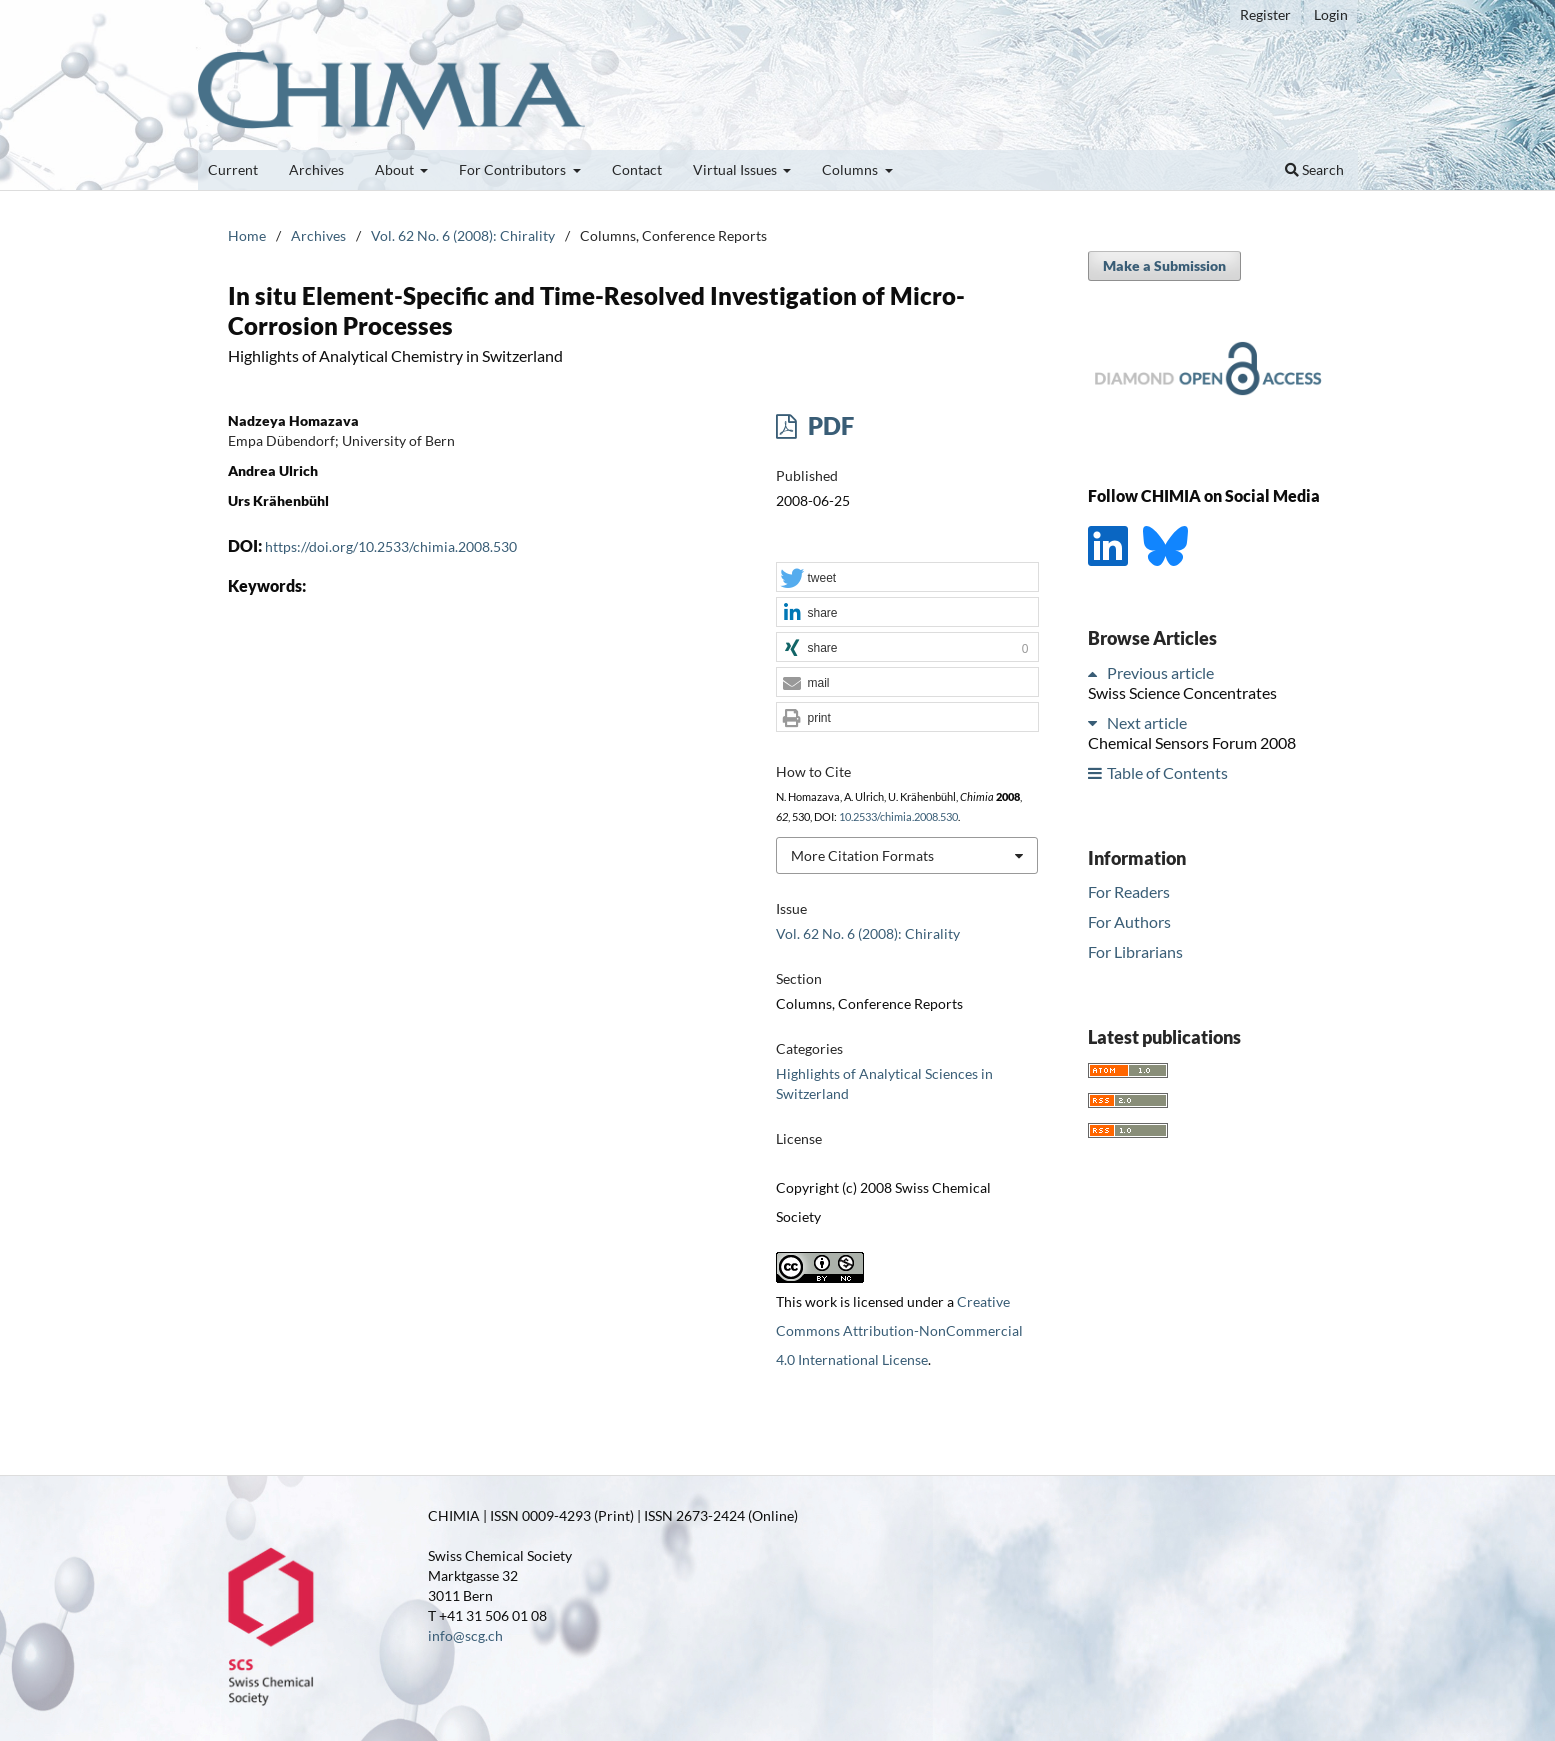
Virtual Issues (736, 169)
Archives (316, 169)
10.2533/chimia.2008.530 (898, 817)
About (396, 169)
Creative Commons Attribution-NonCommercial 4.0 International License (899, 1330)
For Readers (1129, 891)
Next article (1147, 722)
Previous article (1160, 672)
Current (233, 169)
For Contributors (514, 169)
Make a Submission (1164, 265)
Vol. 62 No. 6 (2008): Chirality (463, 235)
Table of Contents (1167, 772)
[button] (907, 578)
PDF (828, 425)
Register (1265, 14)
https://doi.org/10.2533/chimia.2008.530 (391, 546)
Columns (851, 169)
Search (1314, 169)
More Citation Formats (862, 855)
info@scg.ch (465, 1635)
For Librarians (1135, 951)
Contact (637, 169)
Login (1331, 14)
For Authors (1129, 921)
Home (247, 235)
